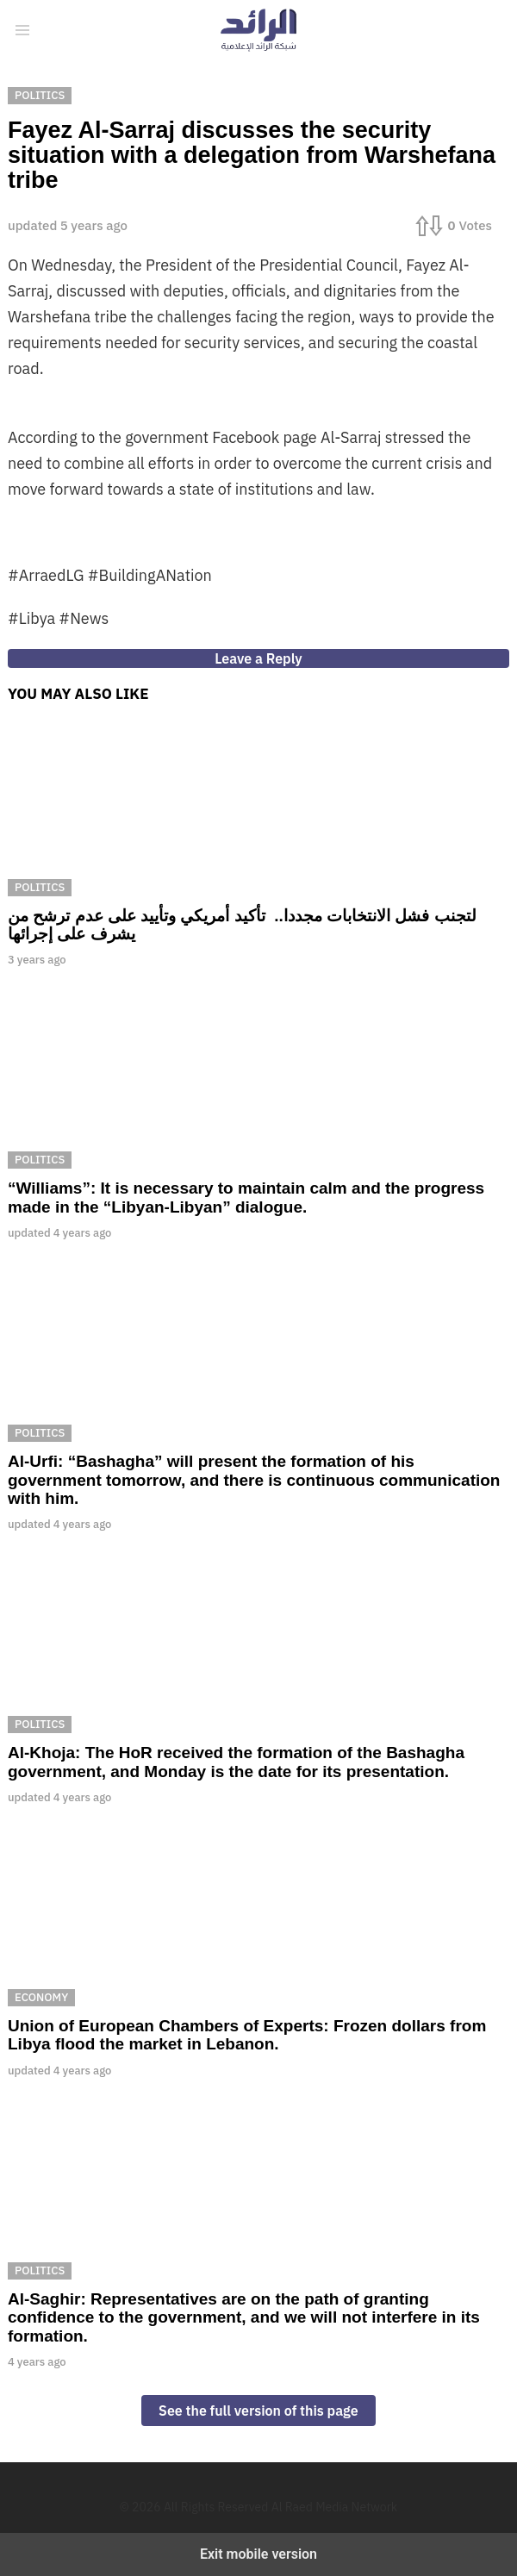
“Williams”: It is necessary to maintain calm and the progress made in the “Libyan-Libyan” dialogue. (246, 1197)
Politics (40, 887)
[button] (22, 30)
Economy (41, 1997)
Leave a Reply (258, 658)
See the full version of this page (258, 2410)
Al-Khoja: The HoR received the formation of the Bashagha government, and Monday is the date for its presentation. (236, 1761)
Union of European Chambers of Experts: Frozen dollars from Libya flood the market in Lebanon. (247, 2035)
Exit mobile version (258, 2554)
